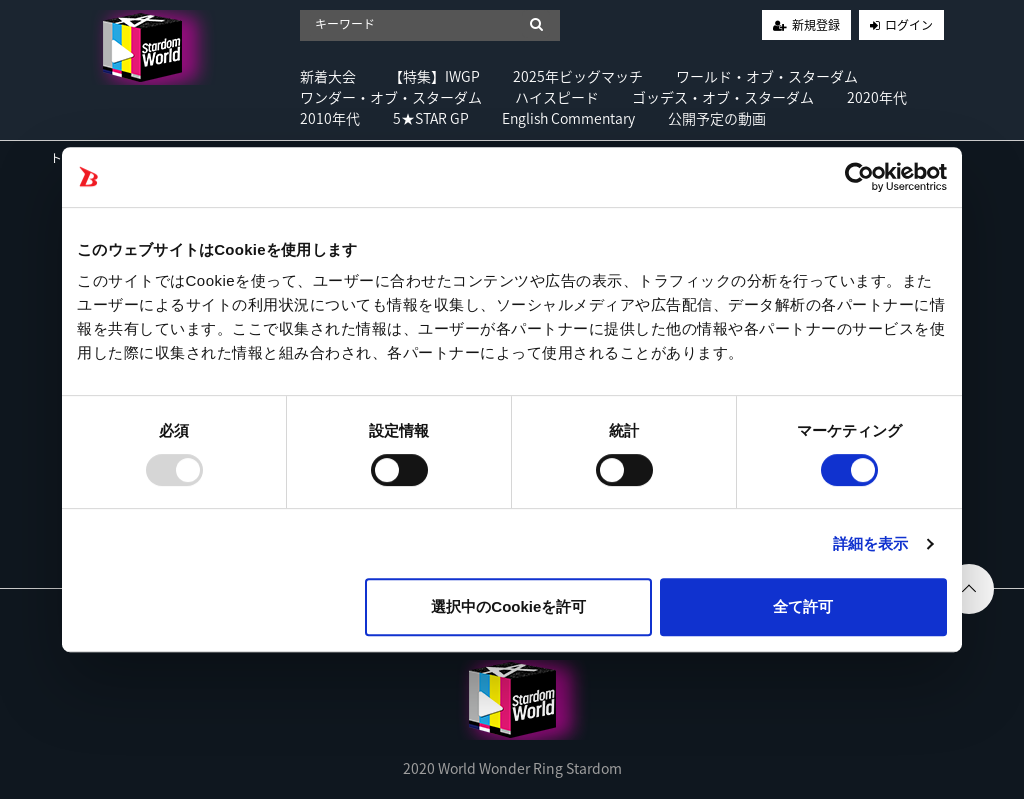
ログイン (909, 25)
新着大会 (328, 76)
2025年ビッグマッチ (578, 76)
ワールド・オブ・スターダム (767, 76)
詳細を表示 (871, 543)
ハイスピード (557, 97)
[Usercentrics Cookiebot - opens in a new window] (859, 177)
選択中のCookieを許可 (508, 606)
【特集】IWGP (434, 76)
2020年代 (877, 97)
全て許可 (803, 606)
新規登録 (816, 25)
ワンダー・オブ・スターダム (391, 97)
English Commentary (568, 118)
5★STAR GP (431, 118)
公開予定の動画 (717, 118)
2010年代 (330, 118)
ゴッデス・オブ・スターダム (723, 97)
